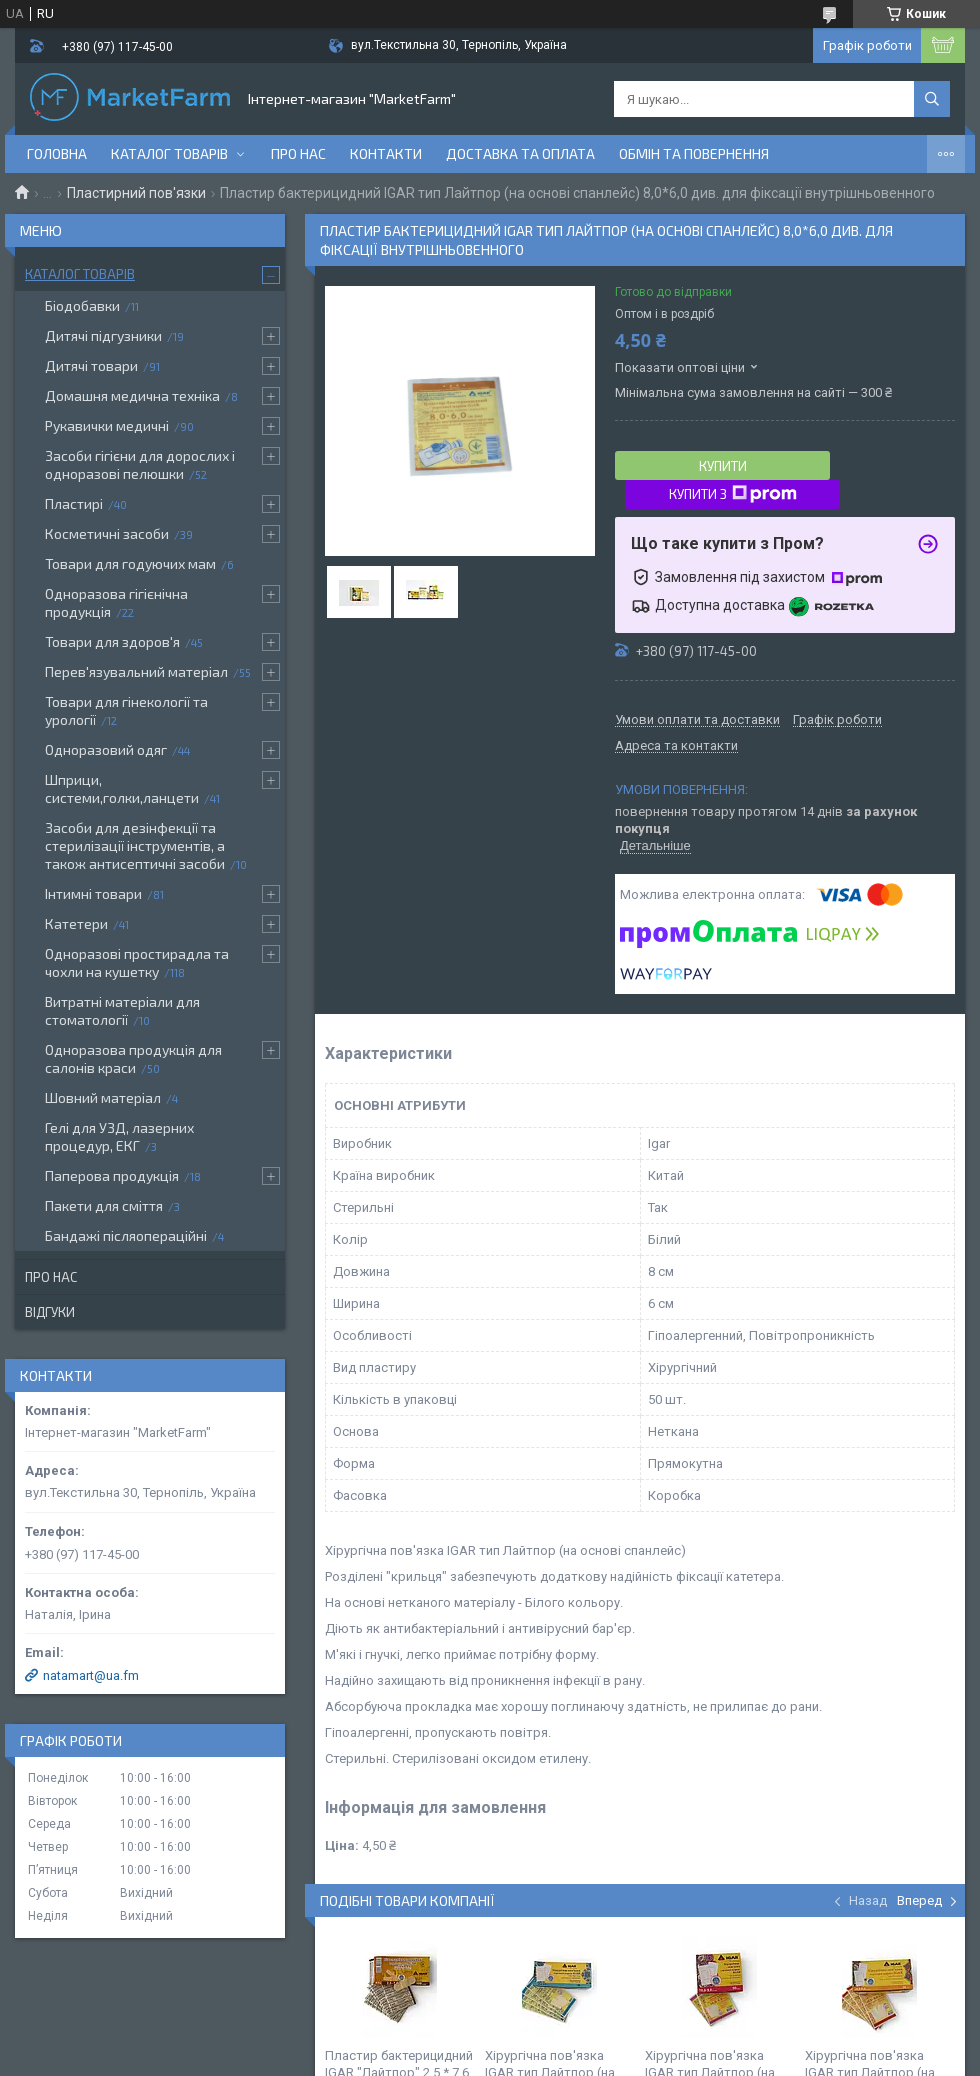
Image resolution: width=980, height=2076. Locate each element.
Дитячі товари (91, 365)
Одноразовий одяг (106, 749)
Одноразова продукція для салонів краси (133, 1058)
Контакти (386, 153)
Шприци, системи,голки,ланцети (122, 788)
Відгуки (50, 1312)
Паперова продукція (112, 1175)
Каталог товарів (169, 153)
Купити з (733, 494)
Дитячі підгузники (103, 335)
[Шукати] (932, 99)
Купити (723, 466)
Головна (57, 153)
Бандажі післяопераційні (126, 1235)
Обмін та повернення (694, 153)
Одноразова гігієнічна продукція (116, 602)
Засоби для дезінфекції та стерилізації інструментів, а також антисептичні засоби (135, 845)
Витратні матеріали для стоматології (122, 1010)
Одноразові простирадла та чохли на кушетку (137, 962)
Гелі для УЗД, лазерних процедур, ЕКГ (119, 1136)
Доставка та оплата (520, 153)
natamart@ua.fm (91, 1675)
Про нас (298, 153)
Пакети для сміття (104, 1205)
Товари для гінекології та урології (126, 710)
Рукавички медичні (107, 425)
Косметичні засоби (107, 533)
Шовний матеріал (103, 1097)
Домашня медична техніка (132, 395)
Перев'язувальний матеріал (136, 671)
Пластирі (74, 503)
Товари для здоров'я (112, 641)
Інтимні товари (93, 893)
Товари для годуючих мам (130, 563)
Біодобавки (82, 305)
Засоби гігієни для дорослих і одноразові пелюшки (140, 464)
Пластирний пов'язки (136, 193)
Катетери (76, 923)
